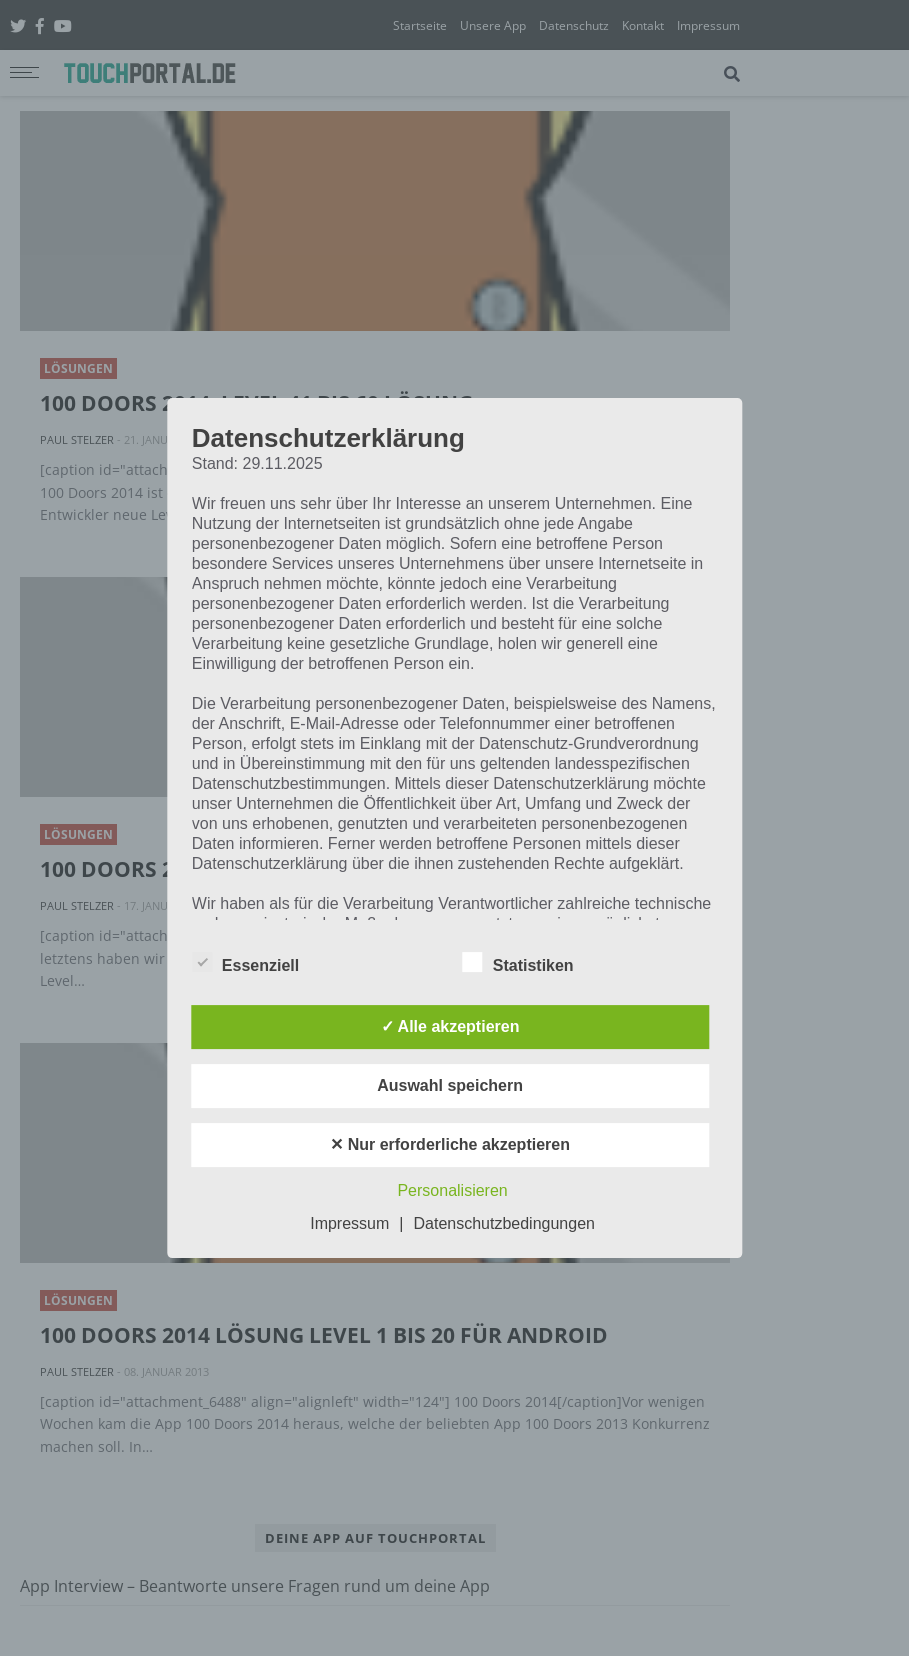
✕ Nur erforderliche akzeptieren (450, 1144)
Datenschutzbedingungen (503, 1223)
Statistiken (518, 962)
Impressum (349, 1223)
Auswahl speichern (450, 1085)
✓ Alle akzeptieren (450, 1026)
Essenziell (245, 962)
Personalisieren (452, 1190)
